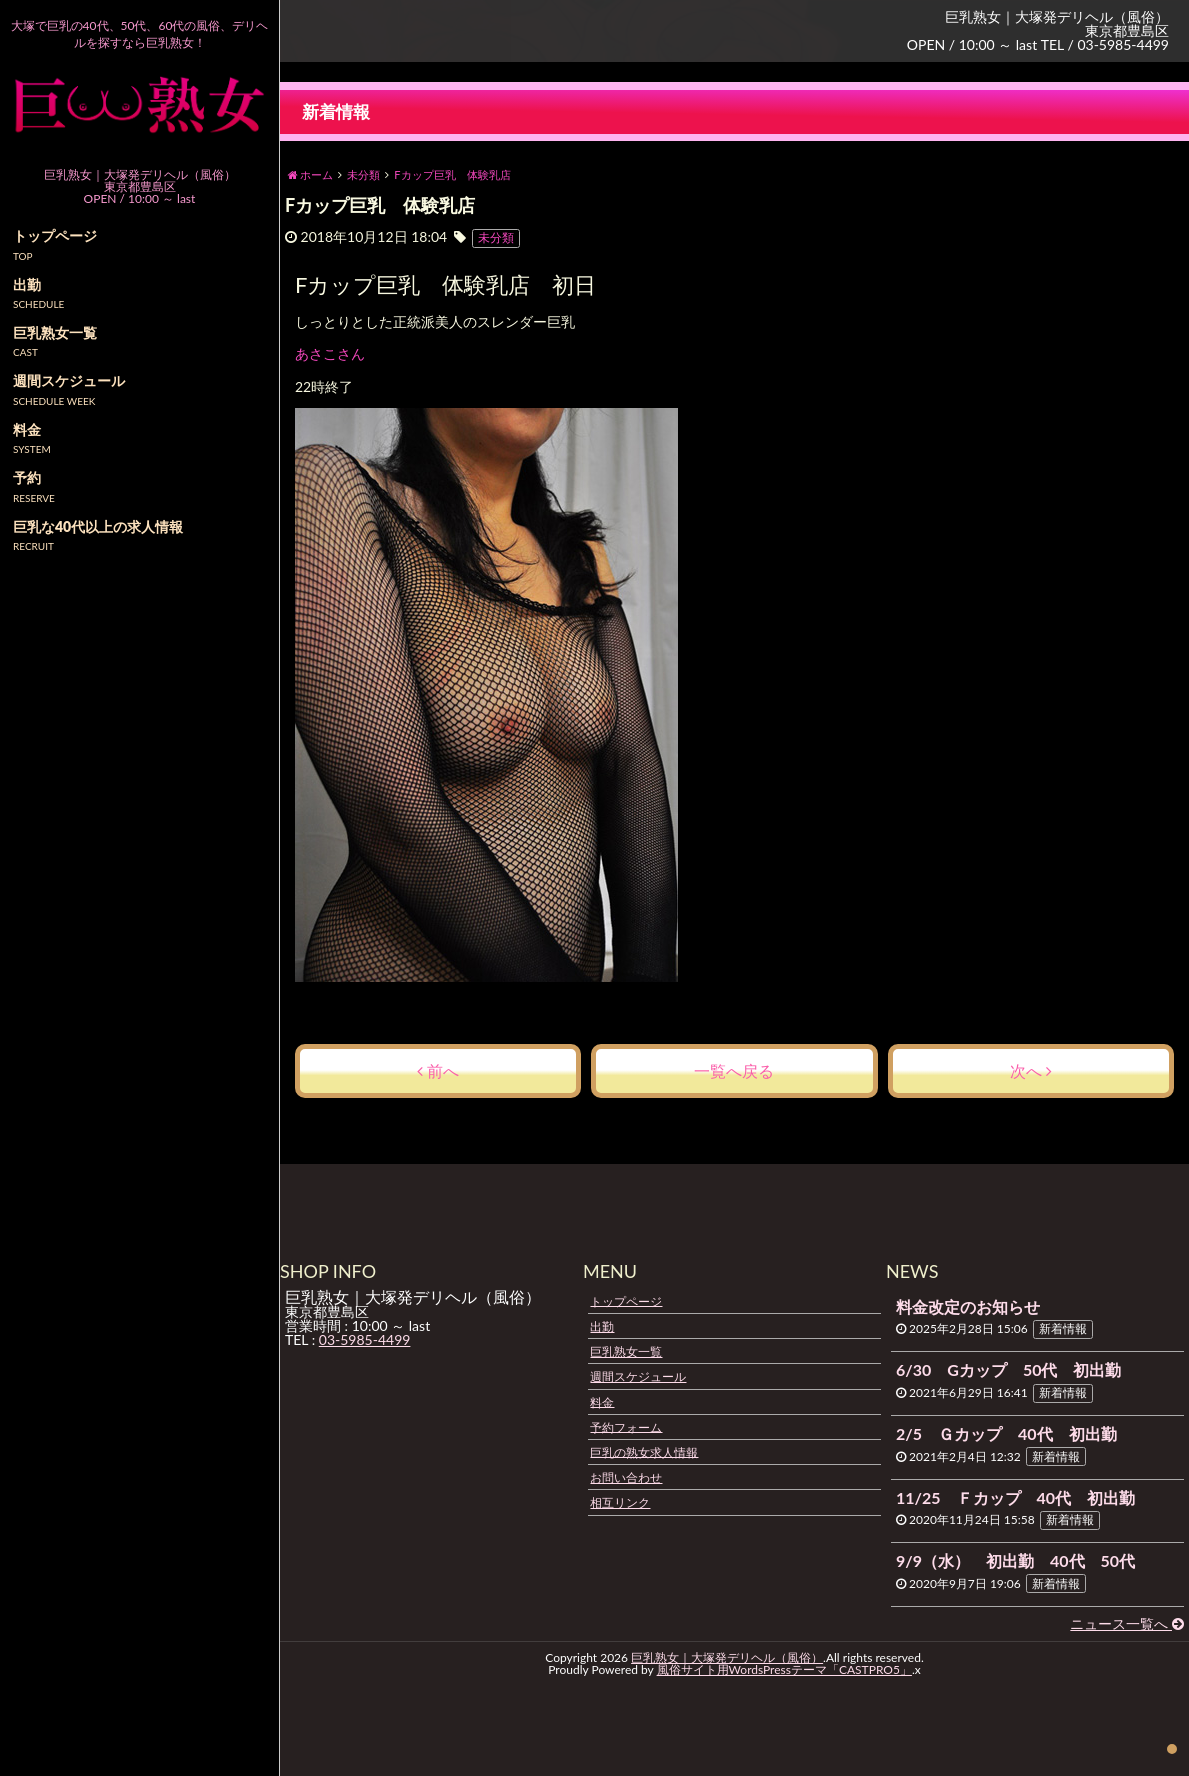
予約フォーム (626, 1426)
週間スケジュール (638, 1376)
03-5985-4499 (365, 1339)
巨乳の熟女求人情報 (644, 1451)
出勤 (602, 1326)
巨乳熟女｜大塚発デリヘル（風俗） (727, 1657)
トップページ (626, 1300)
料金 (602, 1401)
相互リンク (620, 1502)
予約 (27, 477)
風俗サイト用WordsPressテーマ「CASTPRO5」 (784, 1669)
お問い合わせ (626, 1477)
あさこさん (331, 354)
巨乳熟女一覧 (626, 1351)
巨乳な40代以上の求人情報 (98, 526)
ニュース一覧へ (1127, 1623)
